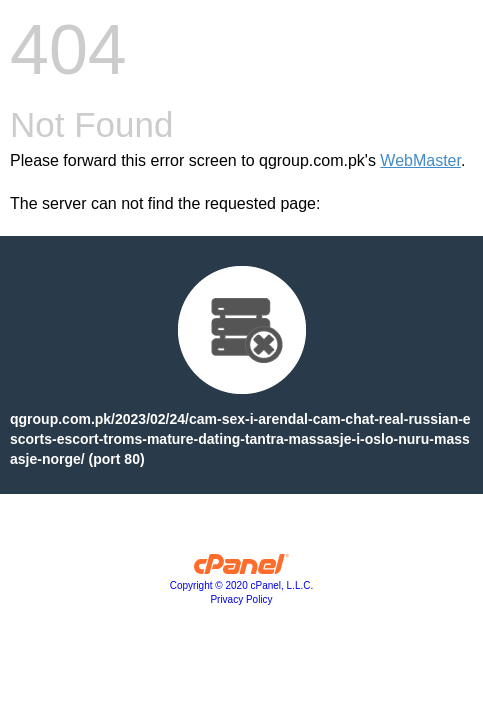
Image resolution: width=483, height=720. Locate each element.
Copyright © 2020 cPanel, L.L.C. (242, 585)
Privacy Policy (241, 599)
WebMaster (420, 160)
